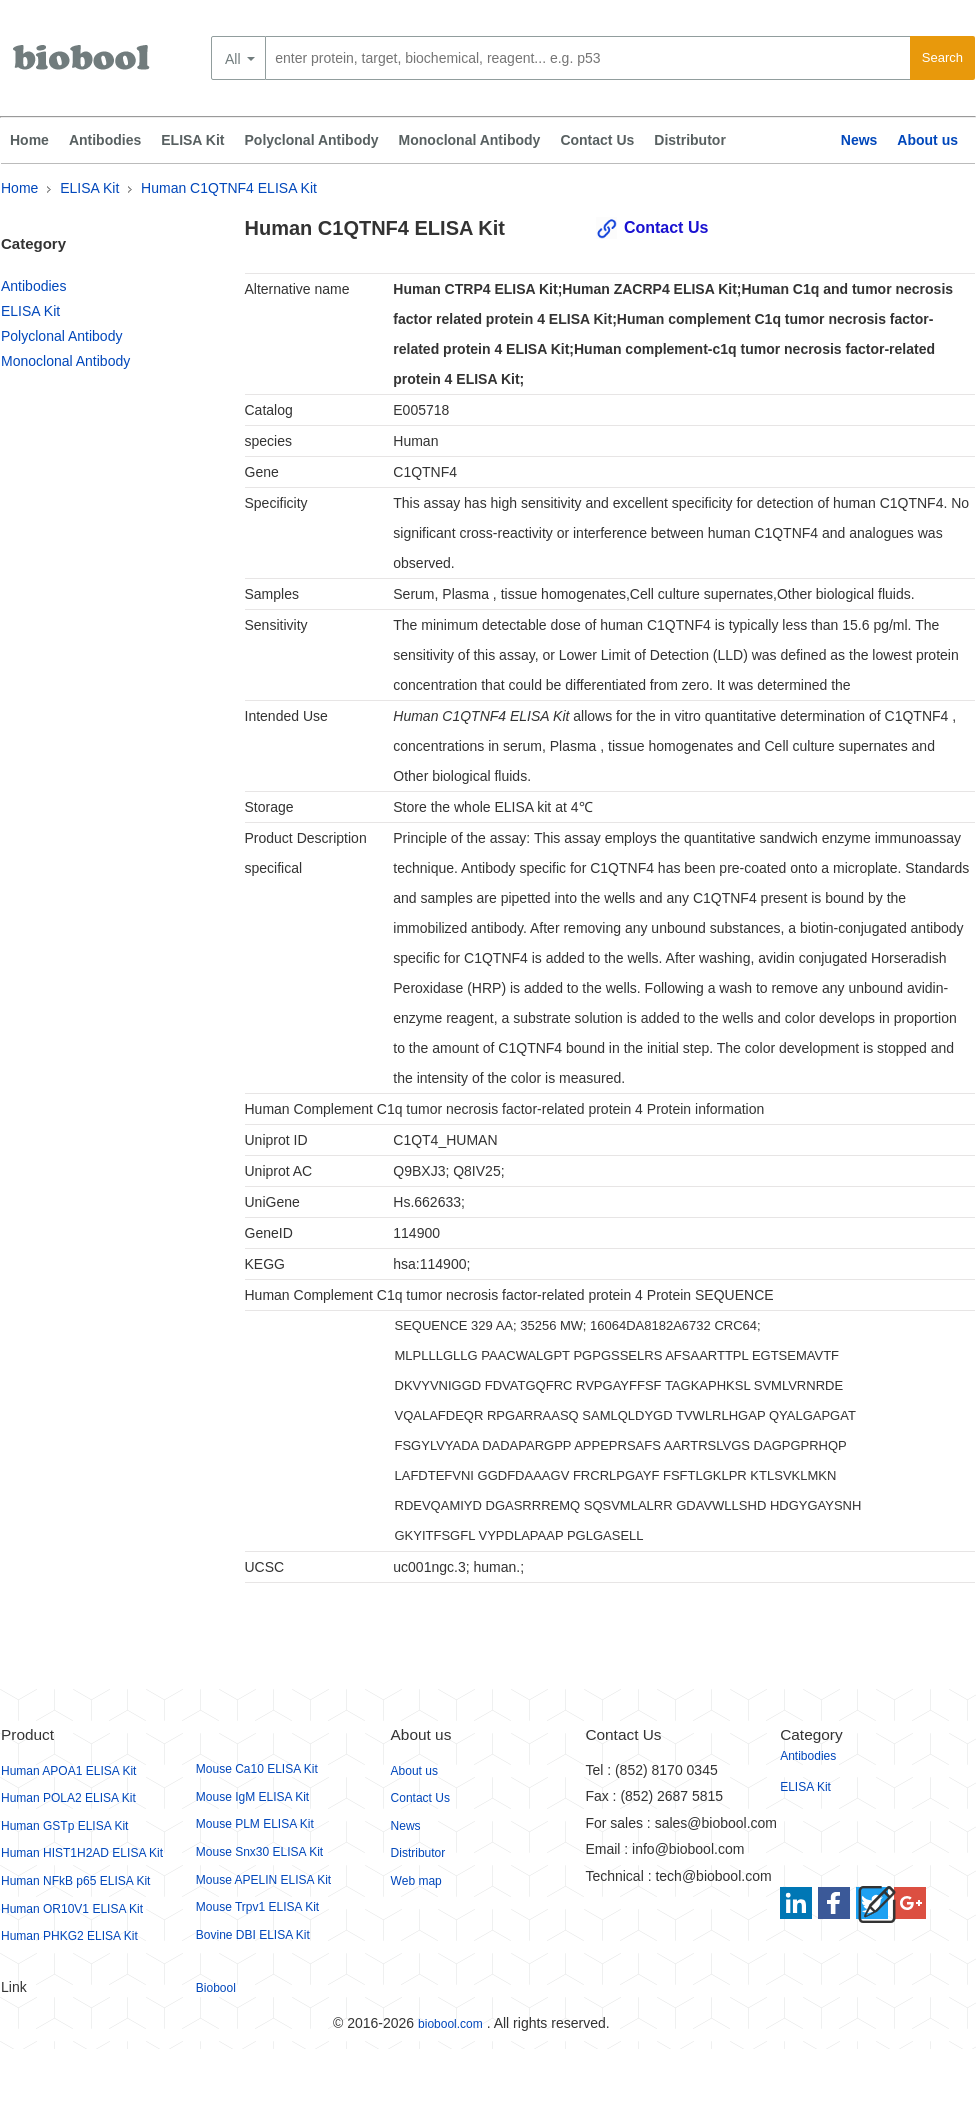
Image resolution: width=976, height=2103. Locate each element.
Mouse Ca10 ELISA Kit (257, 1769)
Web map (416, 1881)
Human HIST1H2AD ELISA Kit (82, 1853)
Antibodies (105, 140)
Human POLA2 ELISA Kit (68, 1798)
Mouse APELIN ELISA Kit (263, 1880)
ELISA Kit (192, 140)
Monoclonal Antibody (470, 140)
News (859, 140)
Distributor (690, 140)
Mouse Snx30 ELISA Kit (259, 1852)
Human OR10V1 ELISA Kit (72, 1909)
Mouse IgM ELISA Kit (252, 1797)
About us (927, 140)
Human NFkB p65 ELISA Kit (75, 1881)
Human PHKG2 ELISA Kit (69, 1936)
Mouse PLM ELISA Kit (255, 1824)
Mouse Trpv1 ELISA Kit (257, 1907)
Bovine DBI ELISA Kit (253, 1935)
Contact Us (597, 140)
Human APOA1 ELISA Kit (68, 1771)
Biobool (216, 1988)
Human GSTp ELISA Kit (64, 1826)
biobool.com (450, 2024)
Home (29, 140)
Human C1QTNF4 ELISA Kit (229, 188)
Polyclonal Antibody (312, 140)
